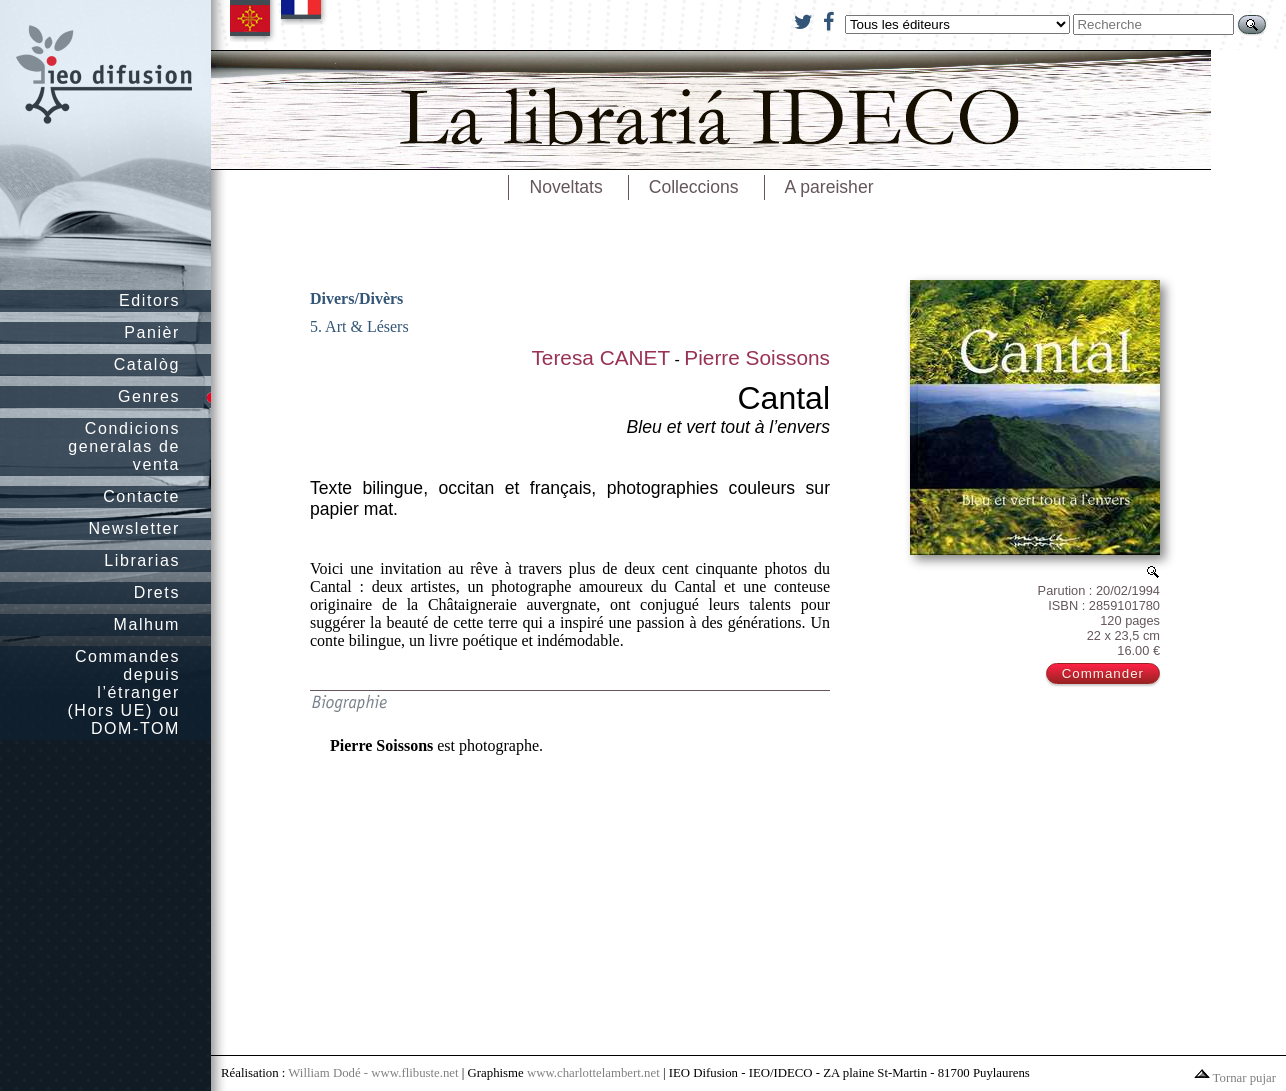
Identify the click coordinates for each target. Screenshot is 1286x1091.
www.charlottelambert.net (593, 1073)
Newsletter (134, 528)
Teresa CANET (600, 357)
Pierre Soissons (757, 357)
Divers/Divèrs (356, 298)
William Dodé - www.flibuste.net (373, 1073)
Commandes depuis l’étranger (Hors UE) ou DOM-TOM (123, 692)
